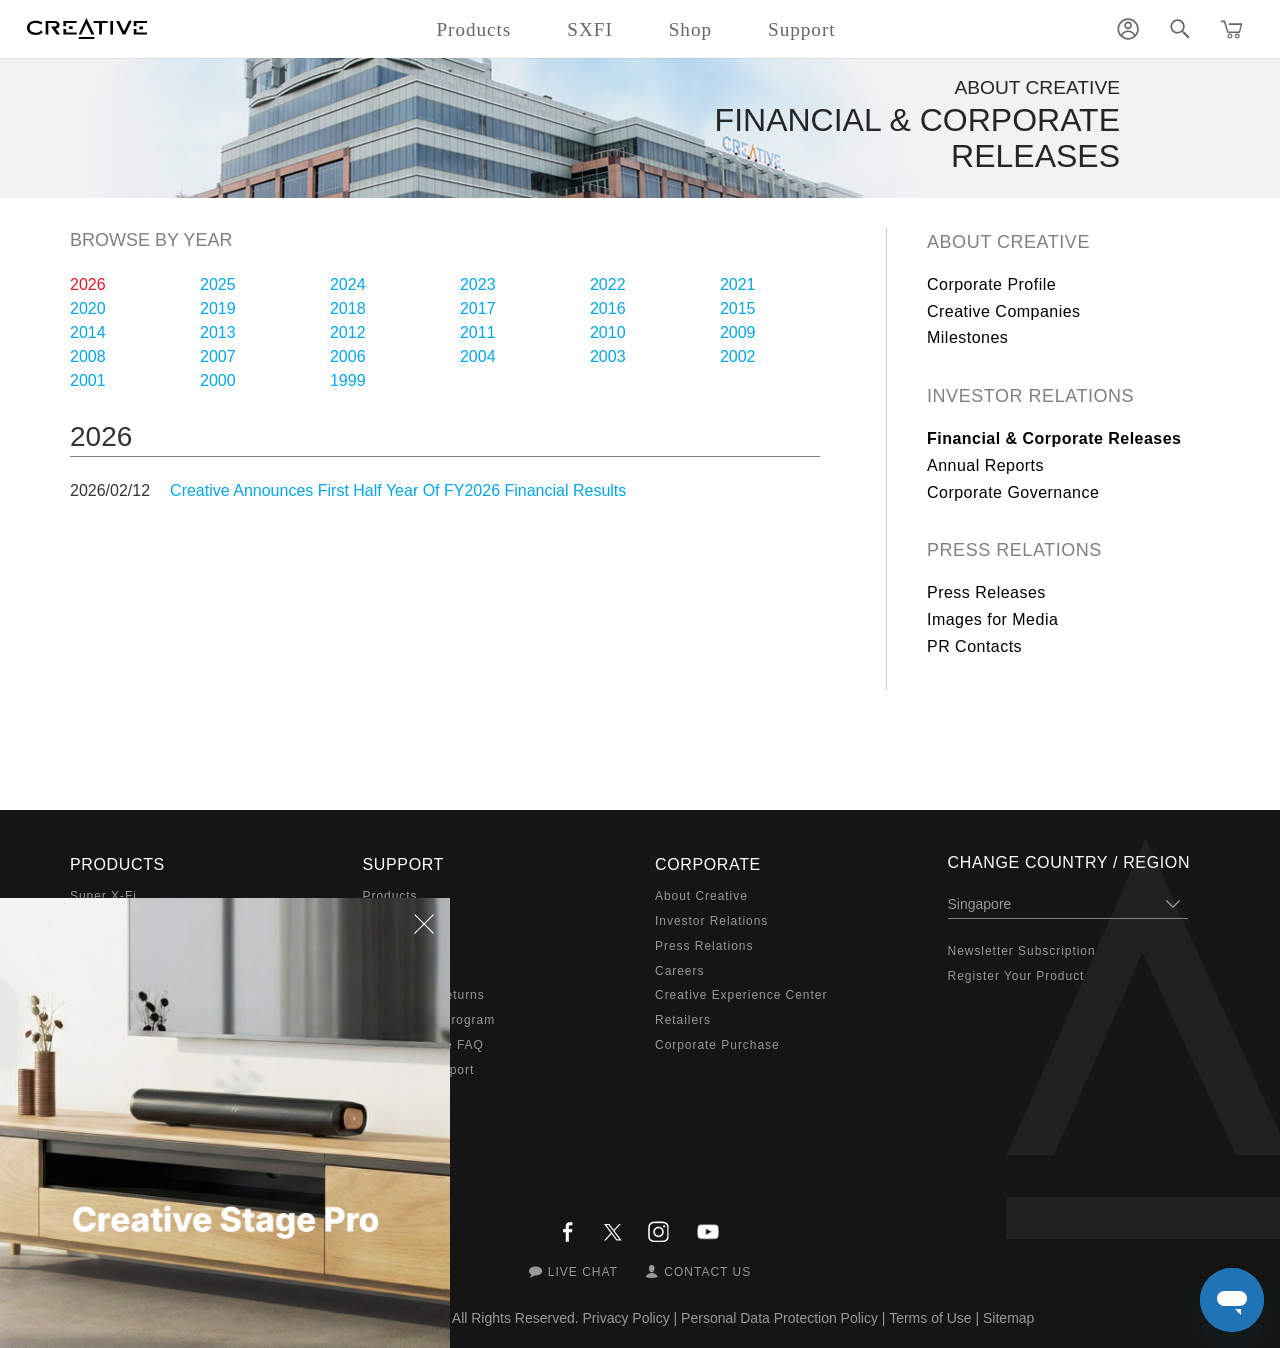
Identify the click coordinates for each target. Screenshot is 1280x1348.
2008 (88, 356)
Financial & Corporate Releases (1054, 438)
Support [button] (802, 29)
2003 (608, 356)
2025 (218, 284)
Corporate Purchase (717, 1045)
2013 (218, 332)
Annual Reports (985, 465)
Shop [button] (690, 29)
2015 (738, 308)
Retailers (683, 1020)
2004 (478, 356)
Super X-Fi (103, 896)
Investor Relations (1030, 396)
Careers (679, 971)
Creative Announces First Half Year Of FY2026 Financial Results (398, 490)
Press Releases (986, 592)
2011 (478, 332)
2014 (88, 332)
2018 (348, 308)
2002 (738, 356)
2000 (218, 380)
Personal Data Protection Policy (779, 1318)
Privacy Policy (626, 1318)
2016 (608, 308)
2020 (88, 308)
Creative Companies (1004, 311)
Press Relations (1014, 550)
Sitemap (1008, 1318)
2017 (478, 308)
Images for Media (992, 619)
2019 (218, 308)
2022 (608, 284)
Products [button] (473, 29)
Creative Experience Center (741, 995)
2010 (608, 332)
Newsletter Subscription (1022, 951)
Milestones (967, 337)
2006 (348, 356)
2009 (738, 332)
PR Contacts (974, 646)
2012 (348, 332)
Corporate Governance (1013, 492)
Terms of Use (930, 1318)
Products (390, 896)
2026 (88, 284)
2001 (88, 380)
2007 (218, 356)
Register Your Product (1016, 976)
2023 (478, 284)
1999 (348, 380)
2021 (738, 284)
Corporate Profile (991, 284)
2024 (348, 284)
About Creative (1008, 242)
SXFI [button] (589, 29)
